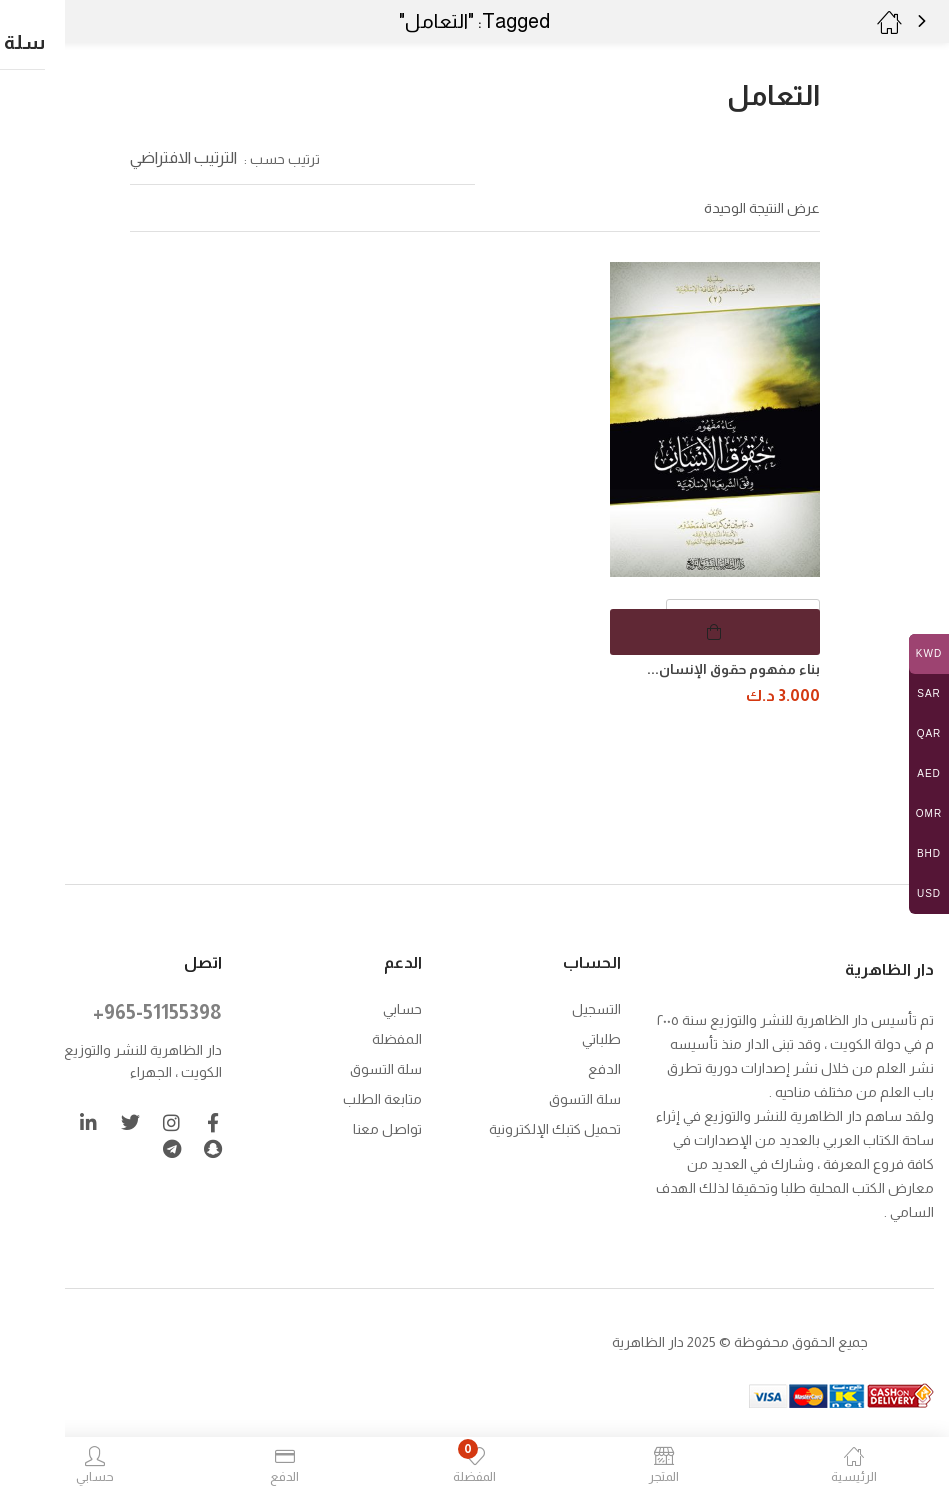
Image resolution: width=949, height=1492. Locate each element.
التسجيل (596, 1007)
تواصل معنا (387, 1127)
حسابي (402, 1007)
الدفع (604, 1067)
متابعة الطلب (382, 1097)
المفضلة (397, 1037)
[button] (57, 22)
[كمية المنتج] (743, 622)
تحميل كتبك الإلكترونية (555, 1127)
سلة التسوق (585, 1097)
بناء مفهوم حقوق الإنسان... (733, 669)
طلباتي (601, 1037)
